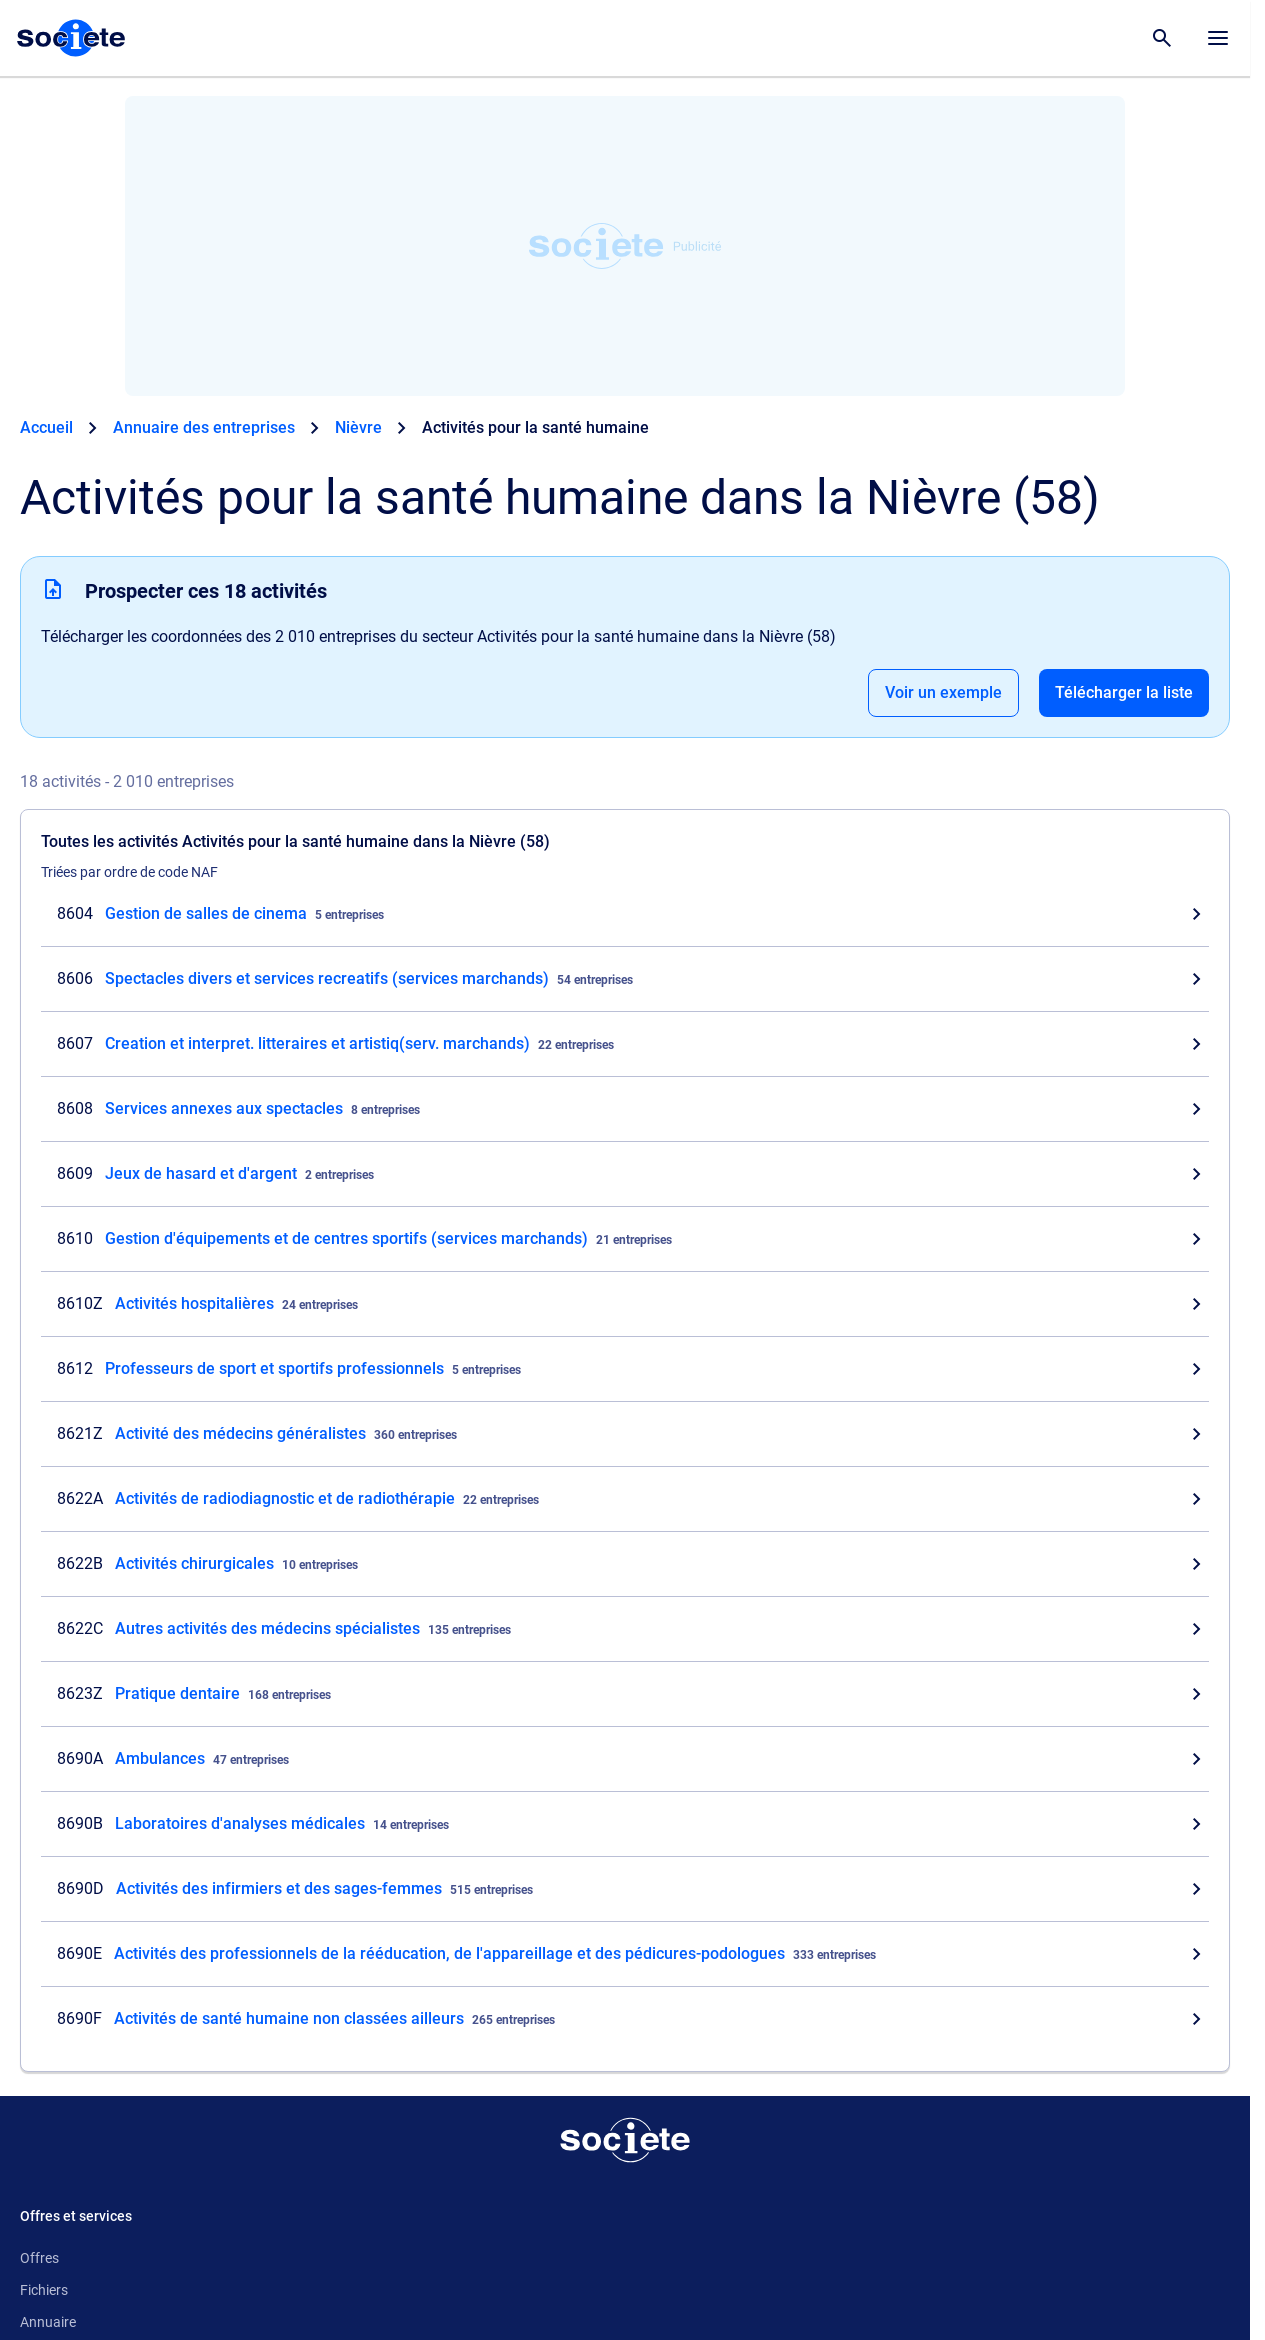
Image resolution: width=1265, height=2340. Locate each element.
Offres (39, 2258)
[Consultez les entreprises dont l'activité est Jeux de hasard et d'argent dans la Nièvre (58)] (625, 1174)
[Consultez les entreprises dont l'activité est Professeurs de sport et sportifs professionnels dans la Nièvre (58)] (625, 1369)
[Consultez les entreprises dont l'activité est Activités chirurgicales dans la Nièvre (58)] (625, 1564)
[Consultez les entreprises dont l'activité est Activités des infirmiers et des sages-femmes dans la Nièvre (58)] (625, 1889)
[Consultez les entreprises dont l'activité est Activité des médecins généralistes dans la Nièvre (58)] (625, 1434)
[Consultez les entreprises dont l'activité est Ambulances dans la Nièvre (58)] (625, 1759)
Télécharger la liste (1124, 692)
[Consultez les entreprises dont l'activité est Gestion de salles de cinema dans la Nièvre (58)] (625, 914)
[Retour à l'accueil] (625, 2140)
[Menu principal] (1218, 38)
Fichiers (44, 2290)
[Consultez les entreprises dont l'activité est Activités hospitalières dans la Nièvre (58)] (625, 1304)
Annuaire (48, 2322)
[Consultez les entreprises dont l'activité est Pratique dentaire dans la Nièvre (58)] (625, 1694)
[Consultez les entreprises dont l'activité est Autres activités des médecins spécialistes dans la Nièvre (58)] (625, 1629)
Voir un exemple (943, 692)
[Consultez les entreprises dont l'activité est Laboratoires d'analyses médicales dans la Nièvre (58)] (625, 1824)
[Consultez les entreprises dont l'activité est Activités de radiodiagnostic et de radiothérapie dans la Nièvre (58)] (625, 1499)
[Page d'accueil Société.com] (71, 38)
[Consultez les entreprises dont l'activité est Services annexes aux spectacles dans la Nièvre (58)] (625, 1109)
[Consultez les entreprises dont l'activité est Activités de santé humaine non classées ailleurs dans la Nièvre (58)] (625, 2019)
